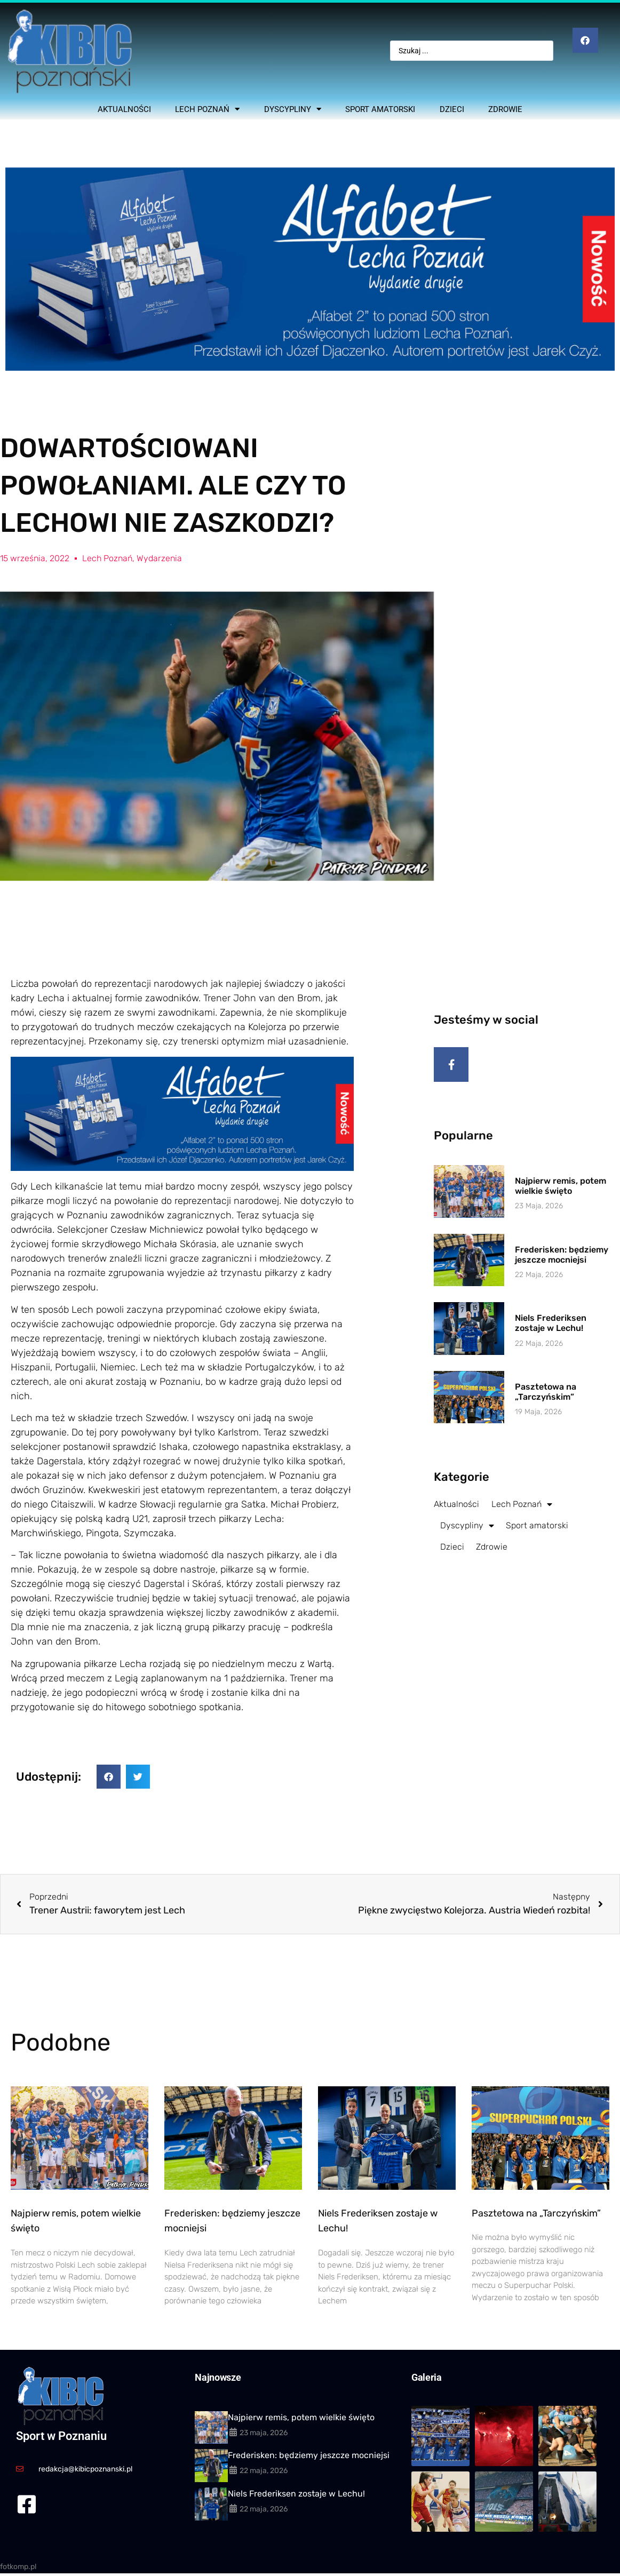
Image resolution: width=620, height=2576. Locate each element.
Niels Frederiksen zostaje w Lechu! (550, 1333)
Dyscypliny (292, 109)
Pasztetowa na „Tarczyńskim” (545, 1402)
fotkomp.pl (18, 2566)
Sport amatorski (380, 109)
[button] (109, 1777)
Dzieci (452, 109)
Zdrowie (505, 109)
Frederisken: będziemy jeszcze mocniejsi (561, 1265)
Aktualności (124, 109)
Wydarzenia (159, 558)
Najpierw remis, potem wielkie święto (560, 1196)
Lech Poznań (207, 109)
